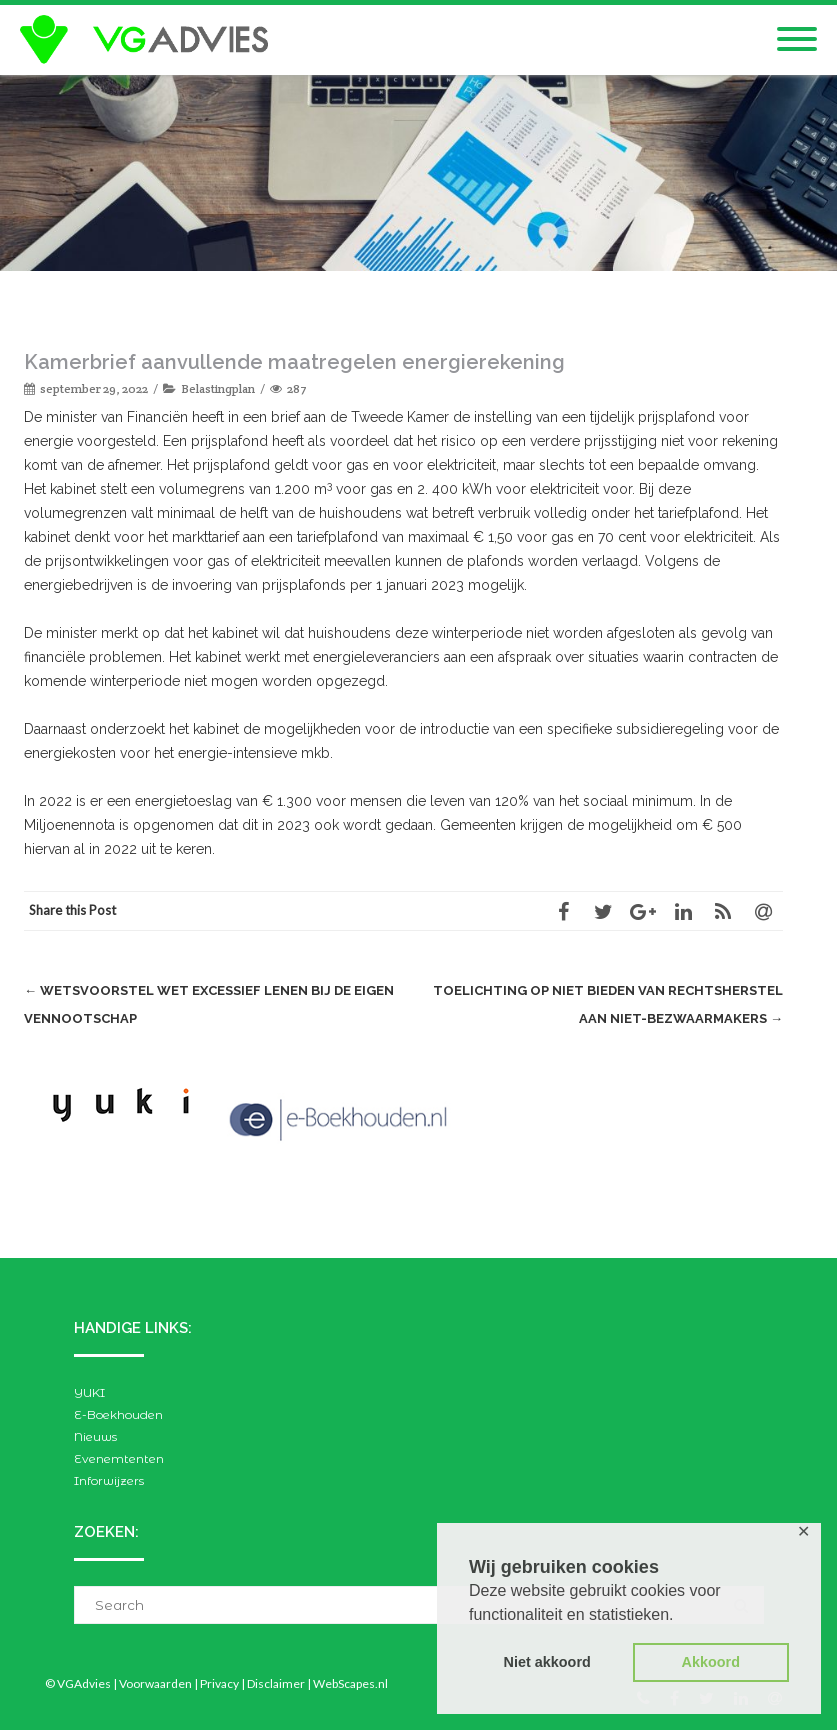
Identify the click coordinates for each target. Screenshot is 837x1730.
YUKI (89, 1392)
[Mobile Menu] (797, 40)
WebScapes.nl (350, 1683)
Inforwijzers (109, 1480)
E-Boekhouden (118, 1414)
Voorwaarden (155, 1683)
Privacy (219, 1683)
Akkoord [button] (711, 1662)
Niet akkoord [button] (547, 1662)
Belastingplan (218, 388)
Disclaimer (276, 1683)
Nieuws (95, 1436)
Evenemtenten (119, 1458)
